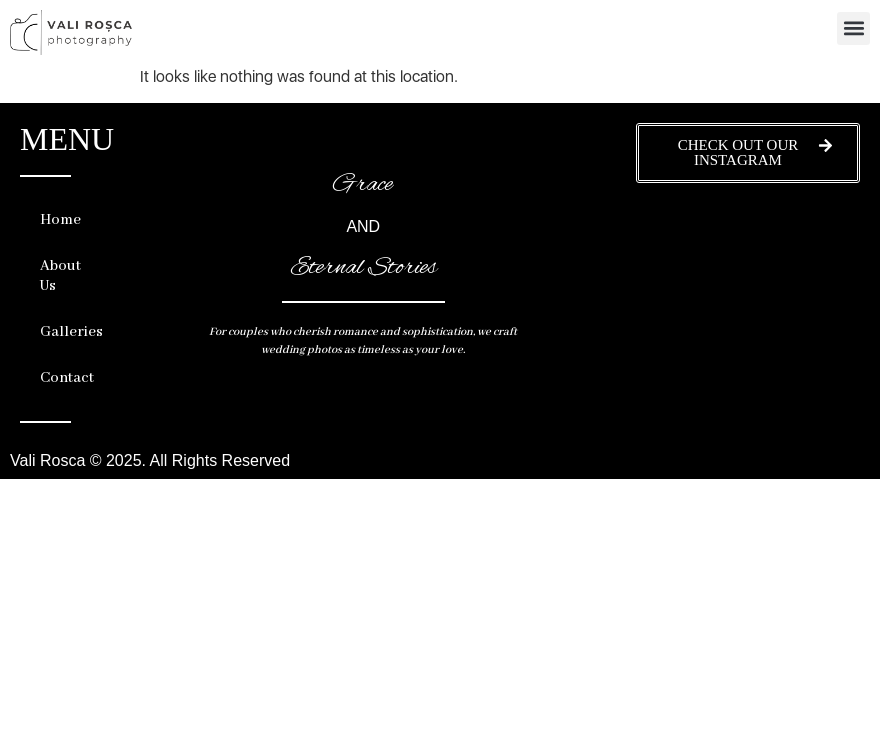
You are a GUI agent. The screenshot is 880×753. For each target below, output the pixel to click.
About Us (60, 276)
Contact (65, 378)
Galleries (65, 332)
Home (60, 220)
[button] (853, 28)
